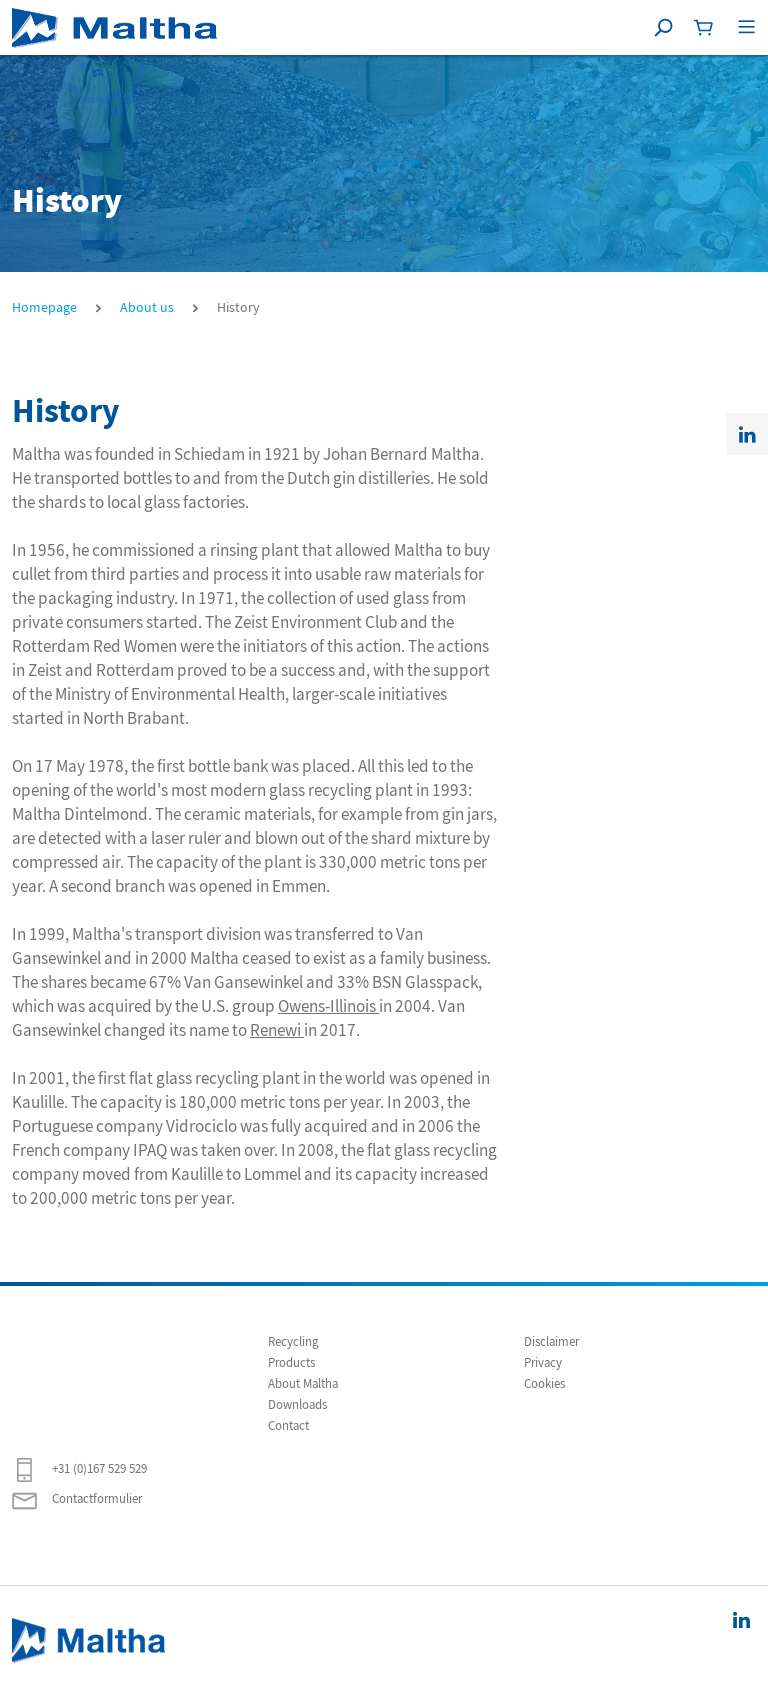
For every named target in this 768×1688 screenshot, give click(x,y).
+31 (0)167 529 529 (79, 1470)
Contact (288, 1426)
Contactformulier (77, 1500)
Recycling (293, 1342)
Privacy (543, 1363)
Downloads (297, 1405)
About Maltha (303, 1384)
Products (291, 1363)
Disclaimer (551, 1342)
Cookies (544, 1384)
